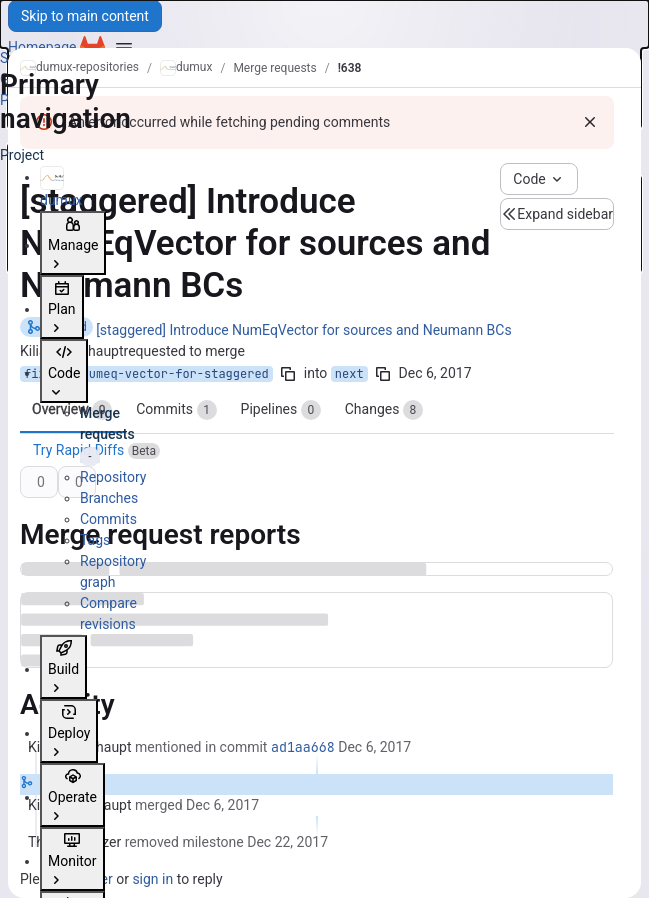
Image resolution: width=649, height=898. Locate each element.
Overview (72, 410)
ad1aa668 (303, 747)
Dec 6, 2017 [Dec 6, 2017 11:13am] (435, 373)
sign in (152, 879)
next (349, 374)
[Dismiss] (590, 122)
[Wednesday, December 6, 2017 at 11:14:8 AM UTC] (374, 747)
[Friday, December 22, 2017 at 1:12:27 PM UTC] (287, 842)
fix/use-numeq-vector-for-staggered (146, 374)
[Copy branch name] (288, 374)
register (88, 879)
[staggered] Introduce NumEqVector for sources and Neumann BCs (304, 330)
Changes (384, 410)
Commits (176, 410)
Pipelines (281, 410)
